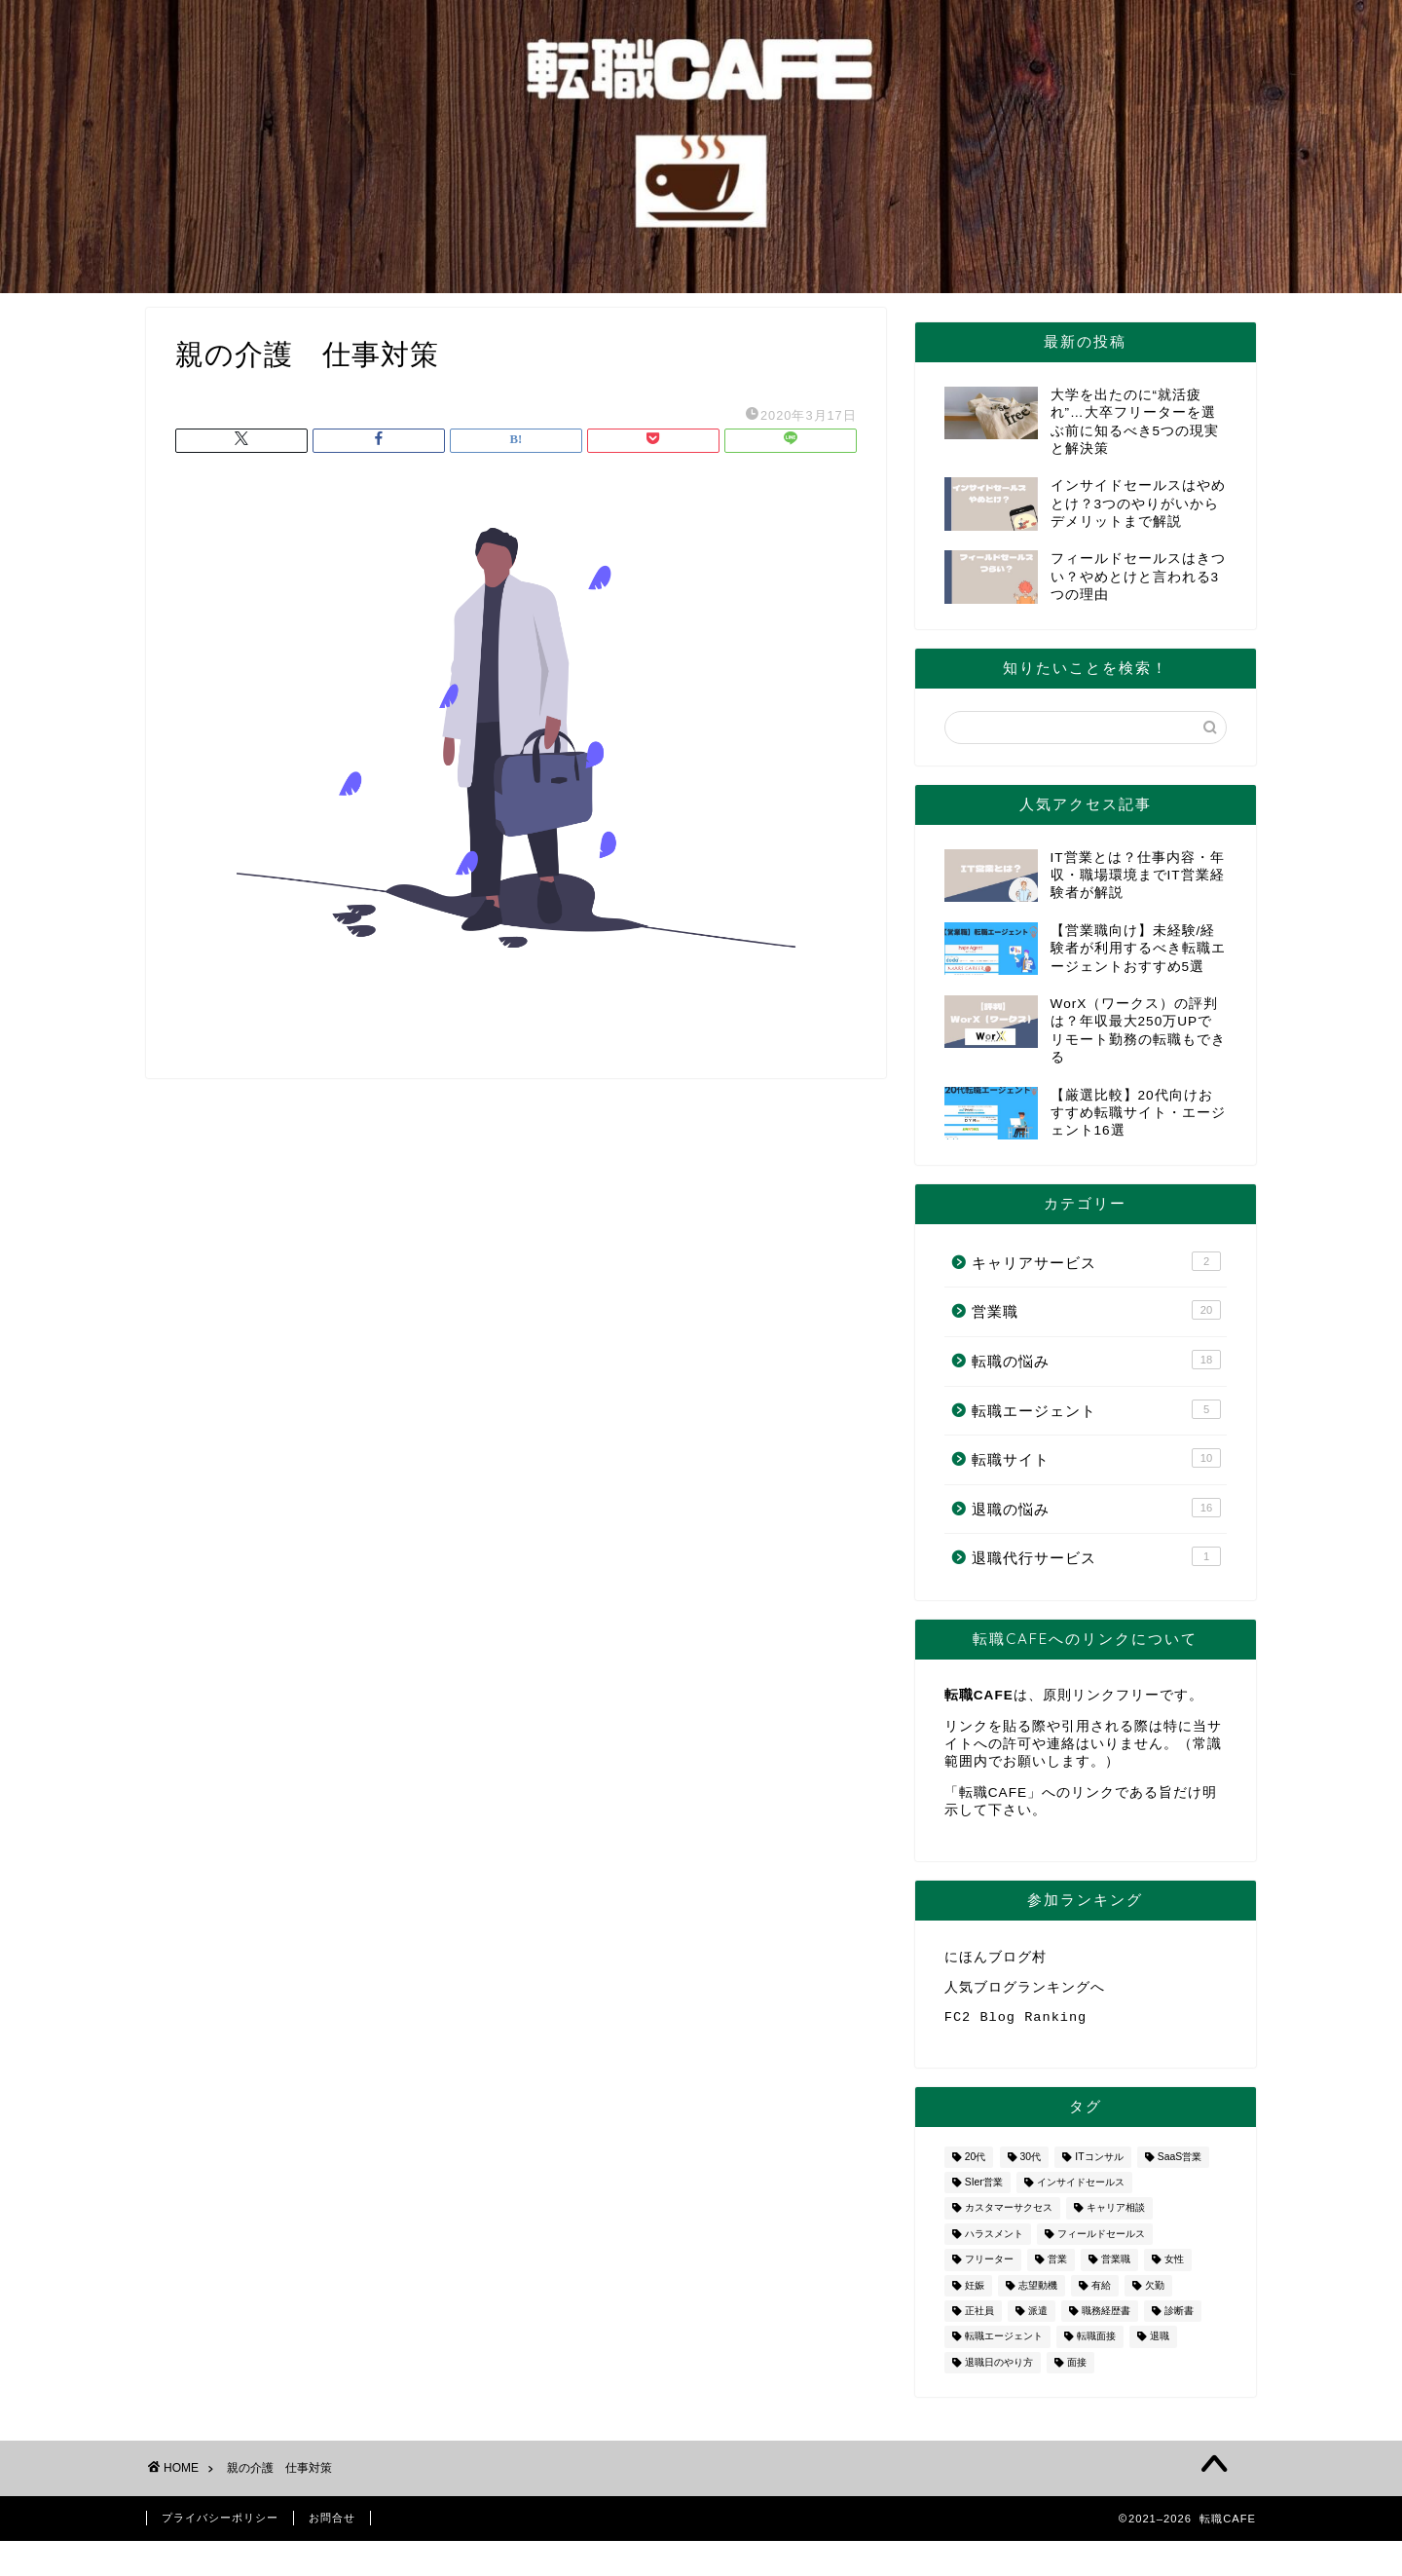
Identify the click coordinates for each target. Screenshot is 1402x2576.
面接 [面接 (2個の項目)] (1077, 2370)
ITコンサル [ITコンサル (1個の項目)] (1099, 2164)
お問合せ (332, 2525)
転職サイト (1096, 1458)
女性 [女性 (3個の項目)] (1174, 2267)
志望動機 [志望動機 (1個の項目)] (1037, 2293)
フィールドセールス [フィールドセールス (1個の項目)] (1101, 2241)
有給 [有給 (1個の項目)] (1101, 2293)
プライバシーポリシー (220, 2525)
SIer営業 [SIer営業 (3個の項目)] (984, 2189)
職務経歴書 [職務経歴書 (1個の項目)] (1106, 2318)
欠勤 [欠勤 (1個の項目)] (1154, 2293)
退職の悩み (1096, 1507)
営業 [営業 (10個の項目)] (1057, 2267)
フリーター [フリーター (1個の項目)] (989, 2267)
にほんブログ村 (995, 1958)
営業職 (1096, 1310)
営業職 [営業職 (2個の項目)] (1115, 2267)
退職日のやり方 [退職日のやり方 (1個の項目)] (999, 2370)
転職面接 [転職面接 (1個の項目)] (1096, 2344)
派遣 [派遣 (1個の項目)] (1038, 2318)
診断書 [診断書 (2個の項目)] (1179, 2318)
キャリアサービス (1096, 1261)
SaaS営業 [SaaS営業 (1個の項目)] (1179, 2164)
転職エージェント (1096, 1409)
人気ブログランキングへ (1024, 1990)
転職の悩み (1096, 1359)
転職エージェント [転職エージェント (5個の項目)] (1004, 2344)
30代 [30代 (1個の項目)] (1031, 2164)
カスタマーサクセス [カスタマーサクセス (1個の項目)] (1008, 2216)
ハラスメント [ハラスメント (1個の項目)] (994, 2241)
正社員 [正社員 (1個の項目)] (979, 2318)
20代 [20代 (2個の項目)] (975, 2164)
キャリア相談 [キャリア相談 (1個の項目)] (1116, 2216)
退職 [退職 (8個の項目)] (1159, 2344)
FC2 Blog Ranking (1016, 2023)
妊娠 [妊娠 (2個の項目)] (974, 2293)
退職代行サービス (1096, 1556)
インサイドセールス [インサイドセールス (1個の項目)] (1081, 2189)
